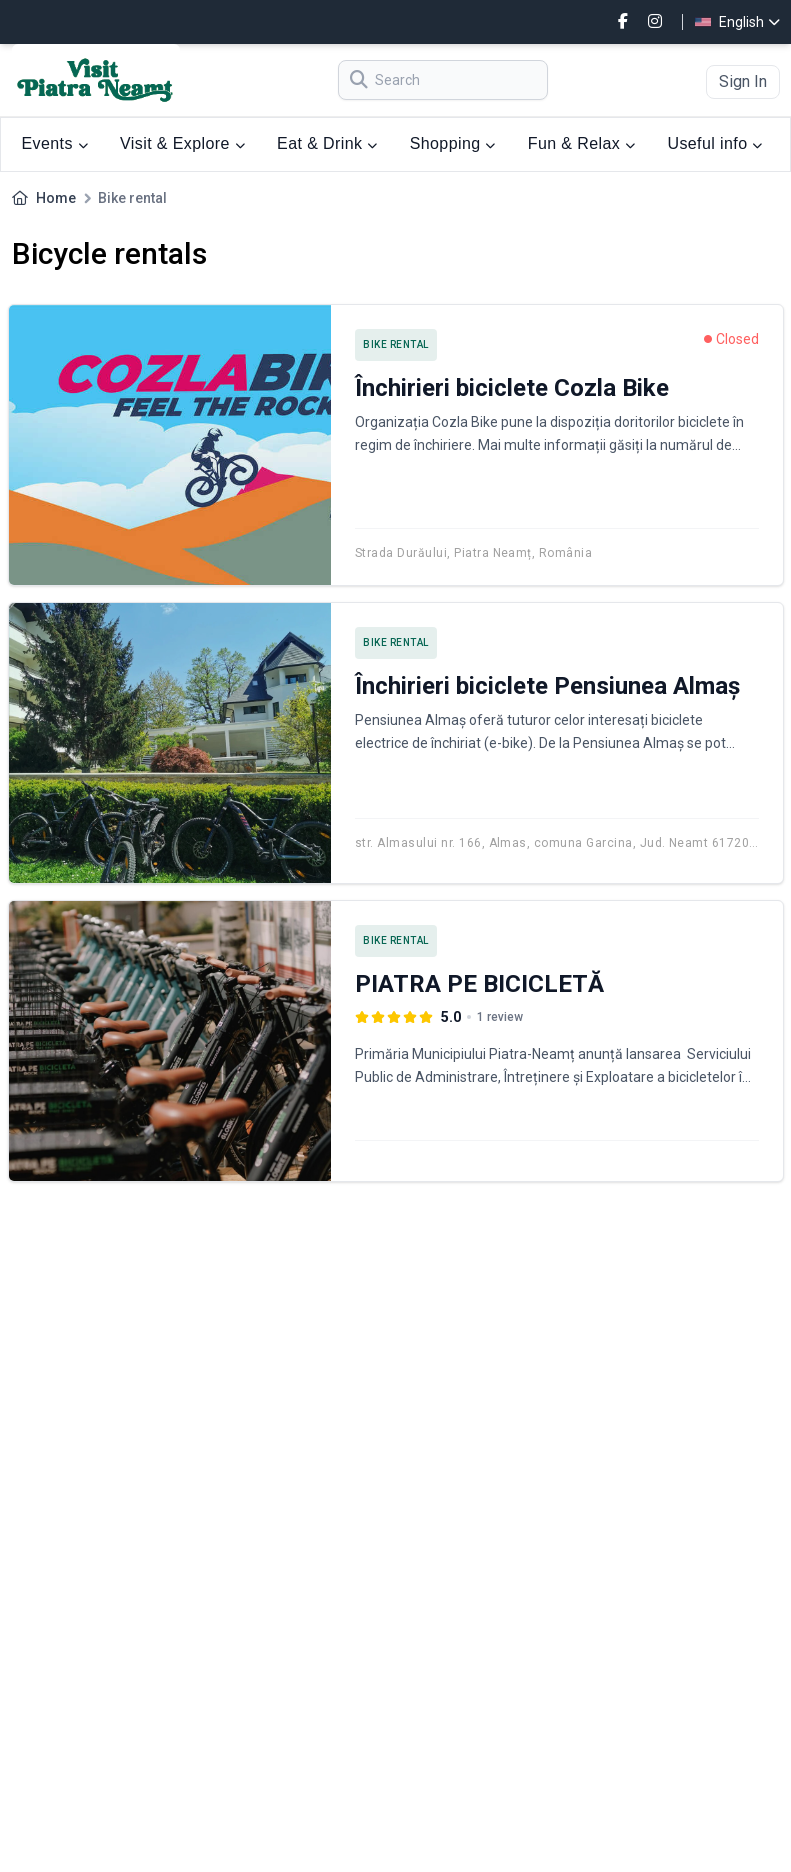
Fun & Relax (582, 143)
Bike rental (396, 344)
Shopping (453, 143)
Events (55, 143)
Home (56, 198)
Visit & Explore (182, 143)
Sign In (743, 81)
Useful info (714, 143)
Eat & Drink (327, 143)
